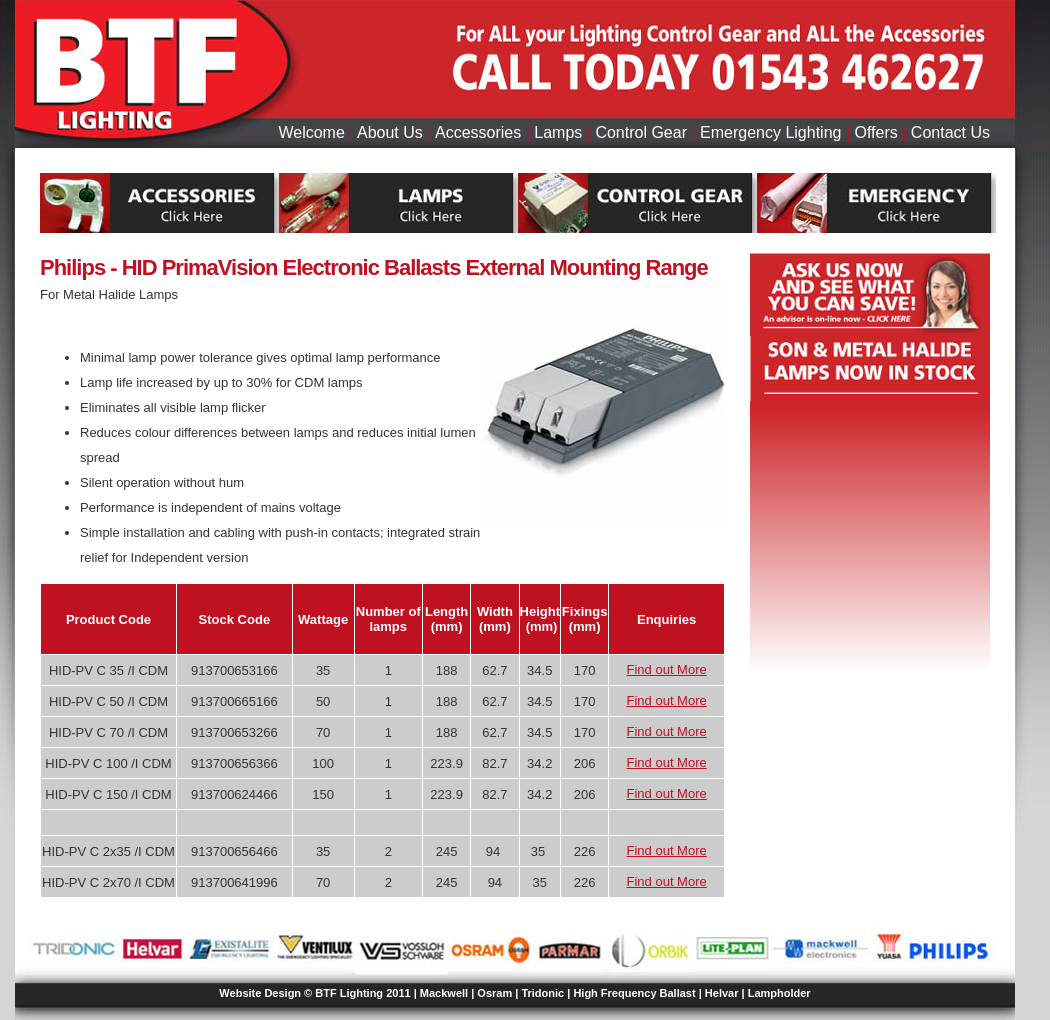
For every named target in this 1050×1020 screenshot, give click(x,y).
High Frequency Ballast (634, 993)
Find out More (667, 669)
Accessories (478, 132)
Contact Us (950, 132)
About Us (390, 132)
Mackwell (444, 993)
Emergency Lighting (770, 132)
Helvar (722, 993)
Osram (494, 993)
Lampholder (779, 993)
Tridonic (542, 993)
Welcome (311, 132)
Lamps (558, 132)
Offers (876, 132)
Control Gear (641, 132)
